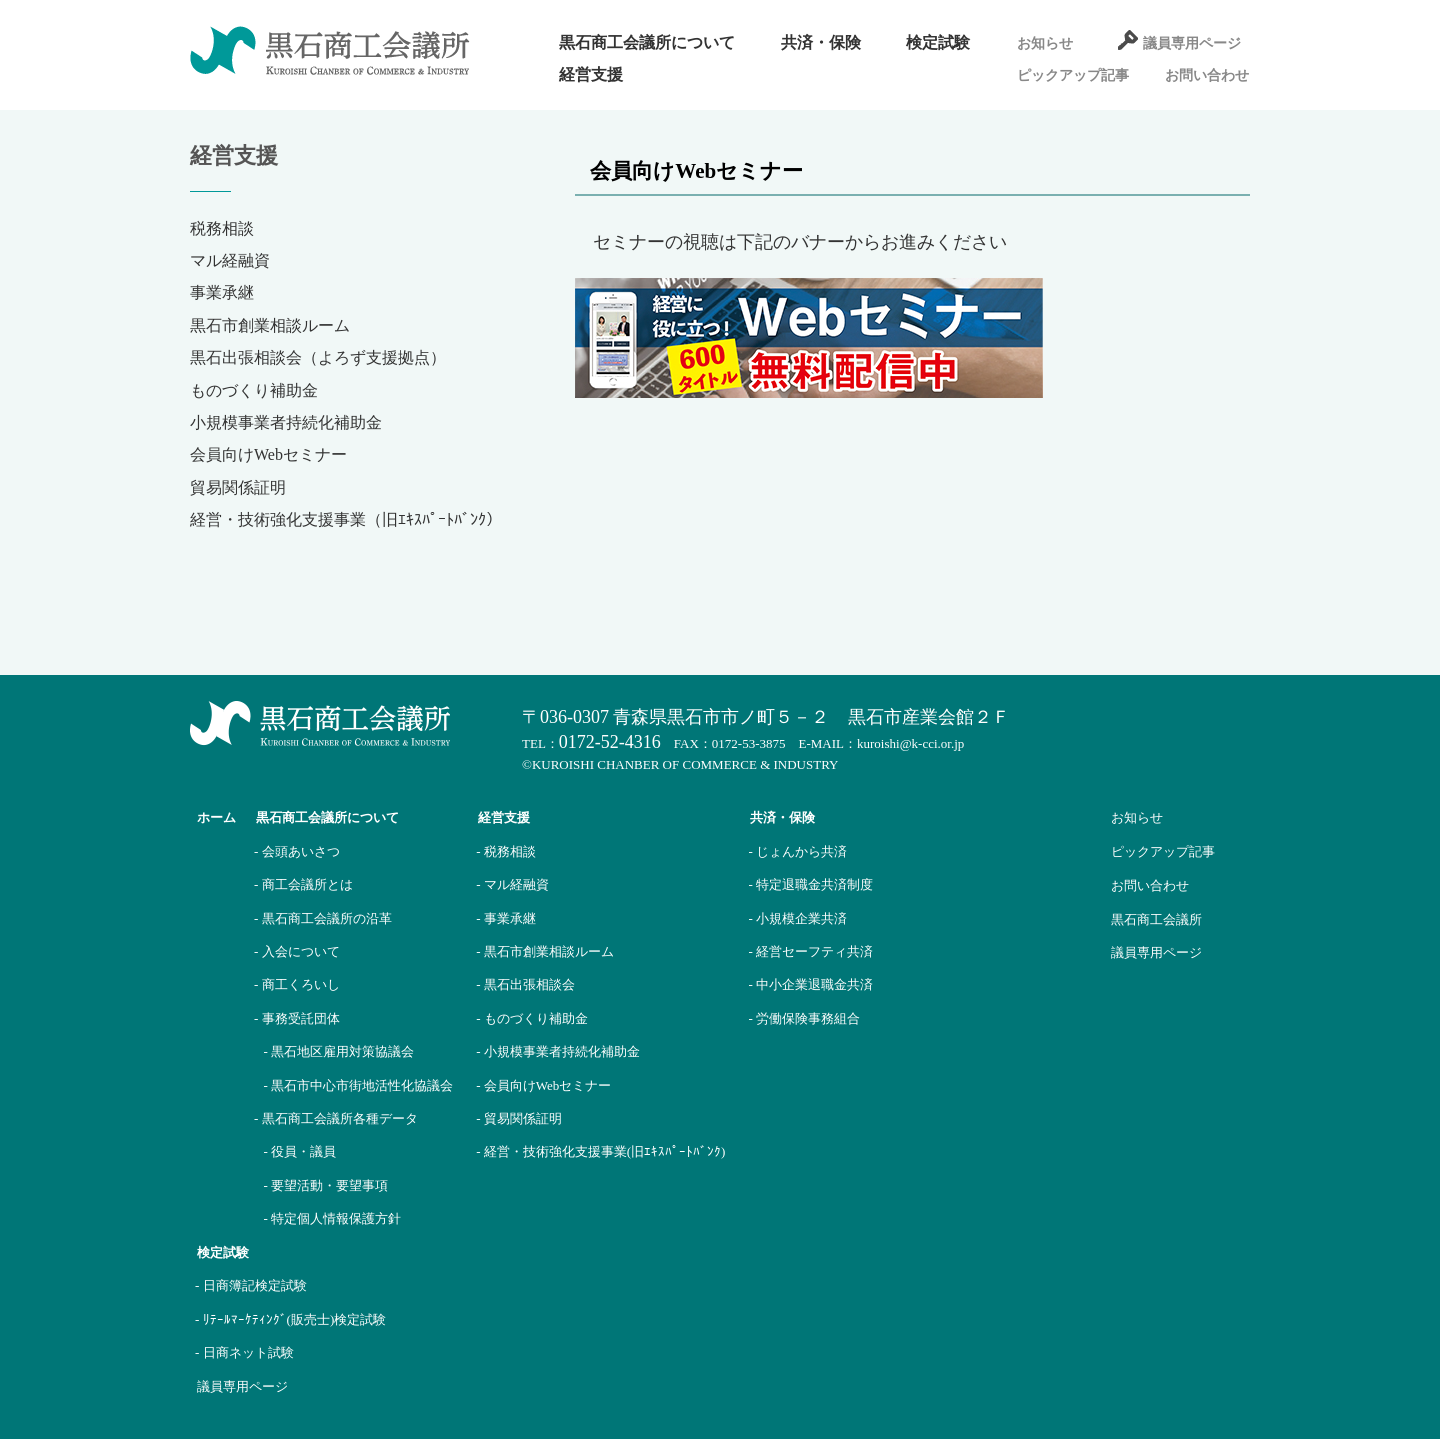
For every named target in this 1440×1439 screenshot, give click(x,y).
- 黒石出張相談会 (525, 984)
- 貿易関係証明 (519, 1118)
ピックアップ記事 (1073, 75)
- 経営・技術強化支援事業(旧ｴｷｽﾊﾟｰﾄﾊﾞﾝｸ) (600, 1151)
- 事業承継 (506, 918)
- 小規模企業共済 (797, 918)
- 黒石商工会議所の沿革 (323, 918)
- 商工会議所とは (303, 884)
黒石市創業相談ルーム (270, 325)
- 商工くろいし (297, 984)
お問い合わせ (1207, 75)
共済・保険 (821, 42)
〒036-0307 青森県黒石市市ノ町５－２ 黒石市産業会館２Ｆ (766, 717)
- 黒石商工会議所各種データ (336, 1118)
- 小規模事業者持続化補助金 (558, 1051)
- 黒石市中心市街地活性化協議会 (359, 1085)
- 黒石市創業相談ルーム (545, 951)
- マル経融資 (512, 884)
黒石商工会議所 (1156, 919)
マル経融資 (230, 260)
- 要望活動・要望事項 (326, 1185)
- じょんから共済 (797, 851)
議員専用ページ (1192, 43)
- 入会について (297, 951)
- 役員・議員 (300, 1151)
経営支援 (591, 74)
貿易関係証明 (238, 487)
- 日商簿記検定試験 (251, 1285)
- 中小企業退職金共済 (810, 984)
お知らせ (1045, 43)
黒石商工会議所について (647, 42)
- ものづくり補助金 (532, 1018)
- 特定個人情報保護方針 (333, 1218)
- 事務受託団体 (297, 1018)
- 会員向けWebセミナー (543, 1085)
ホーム (216, 817)
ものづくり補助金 (254, 390)
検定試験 (938, 42)
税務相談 (222, 228)
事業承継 (222, 292)
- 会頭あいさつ (297, 851)
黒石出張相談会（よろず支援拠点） (318, 357)
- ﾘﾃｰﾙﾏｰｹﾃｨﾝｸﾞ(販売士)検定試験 (290, 1319)
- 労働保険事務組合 (804, 1018)
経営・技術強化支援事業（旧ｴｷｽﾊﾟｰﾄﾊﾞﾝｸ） (346, 519)
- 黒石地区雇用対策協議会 (339, 1051)
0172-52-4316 (610, 742)
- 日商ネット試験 (244, 1352)
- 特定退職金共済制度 (810, 884)
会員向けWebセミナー (268, 454)
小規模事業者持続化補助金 (286, 422)
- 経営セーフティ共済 (810, 951)
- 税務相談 (506, 851)
